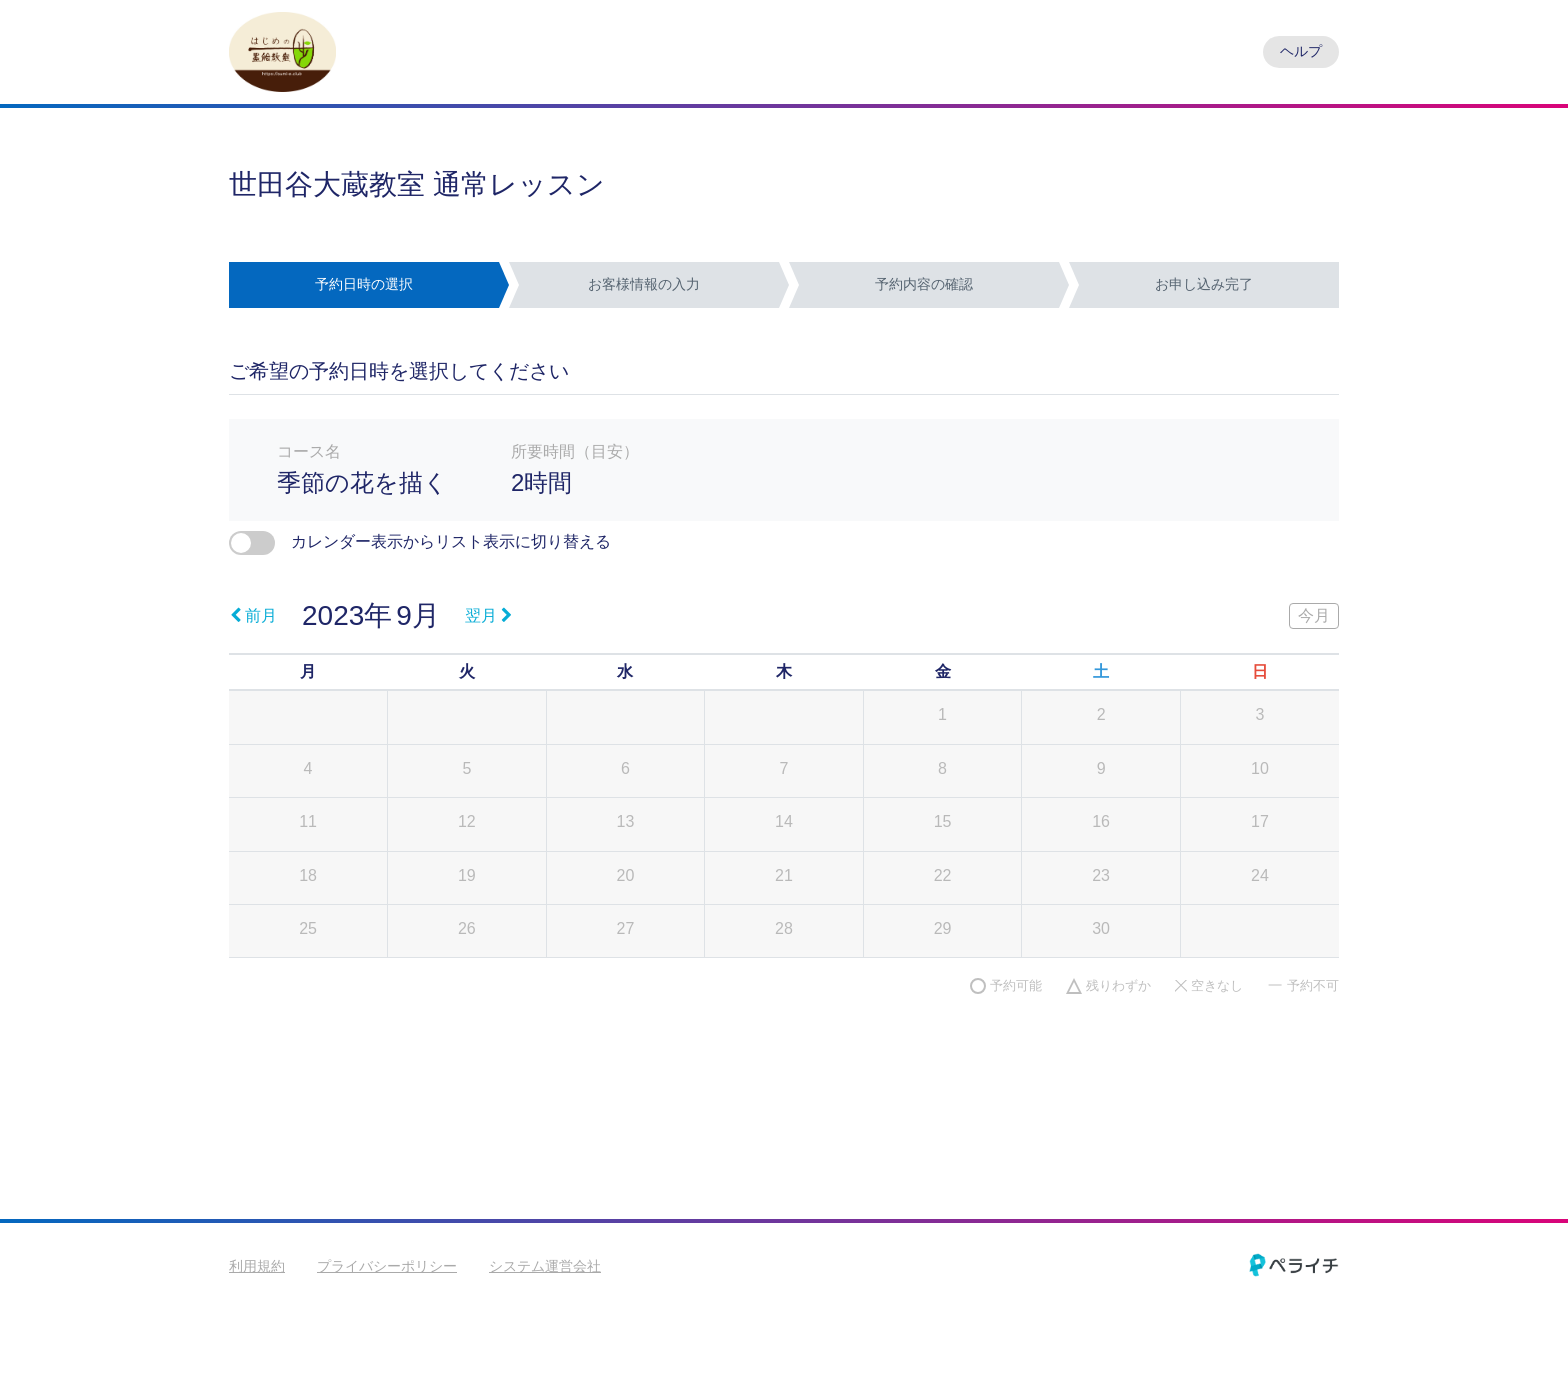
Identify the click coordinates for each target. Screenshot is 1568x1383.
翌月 (488, 615)
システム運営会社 (545, 1266)
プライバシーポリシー (387, 1266)
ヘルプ (1301, 51)
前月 (253, 615)
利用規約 (257, 1266)
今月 (1314, 615)
